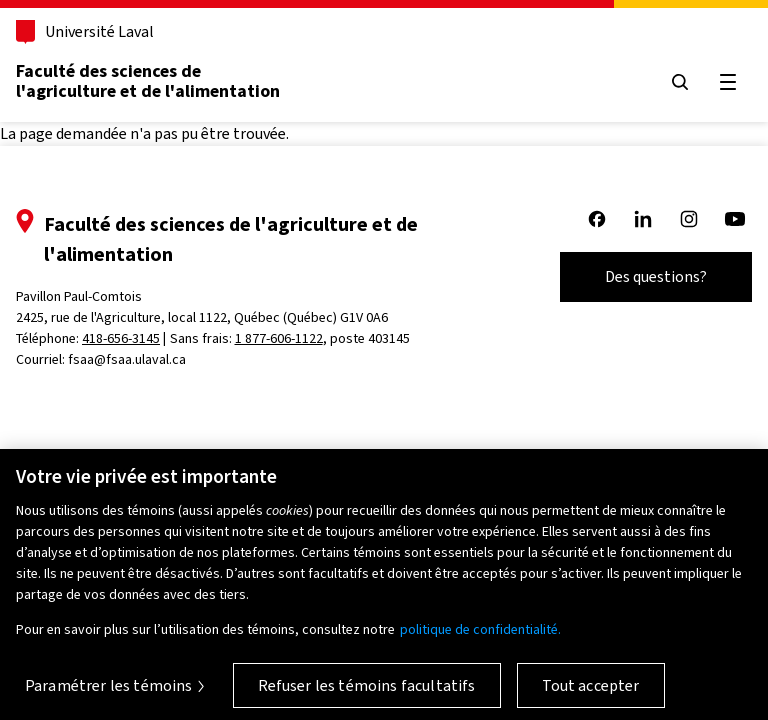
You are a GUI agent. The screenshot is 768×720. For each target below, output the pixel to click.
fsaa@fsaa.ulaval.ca (127, 359)
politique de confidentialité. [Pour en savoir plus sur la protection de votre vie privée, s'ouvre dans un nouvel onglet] (480, 636)
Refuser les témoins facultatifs (367, 692)
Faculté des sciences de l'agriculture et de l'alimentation (148, 81)
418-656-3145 (121, 338)
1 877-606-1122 (279, 338)
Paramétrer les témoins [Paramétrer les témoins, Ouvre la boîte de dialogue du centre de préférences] (109, 692)
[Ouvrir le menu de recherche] (680, 82)
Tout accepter (591, 692)
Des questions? (656, 276)
